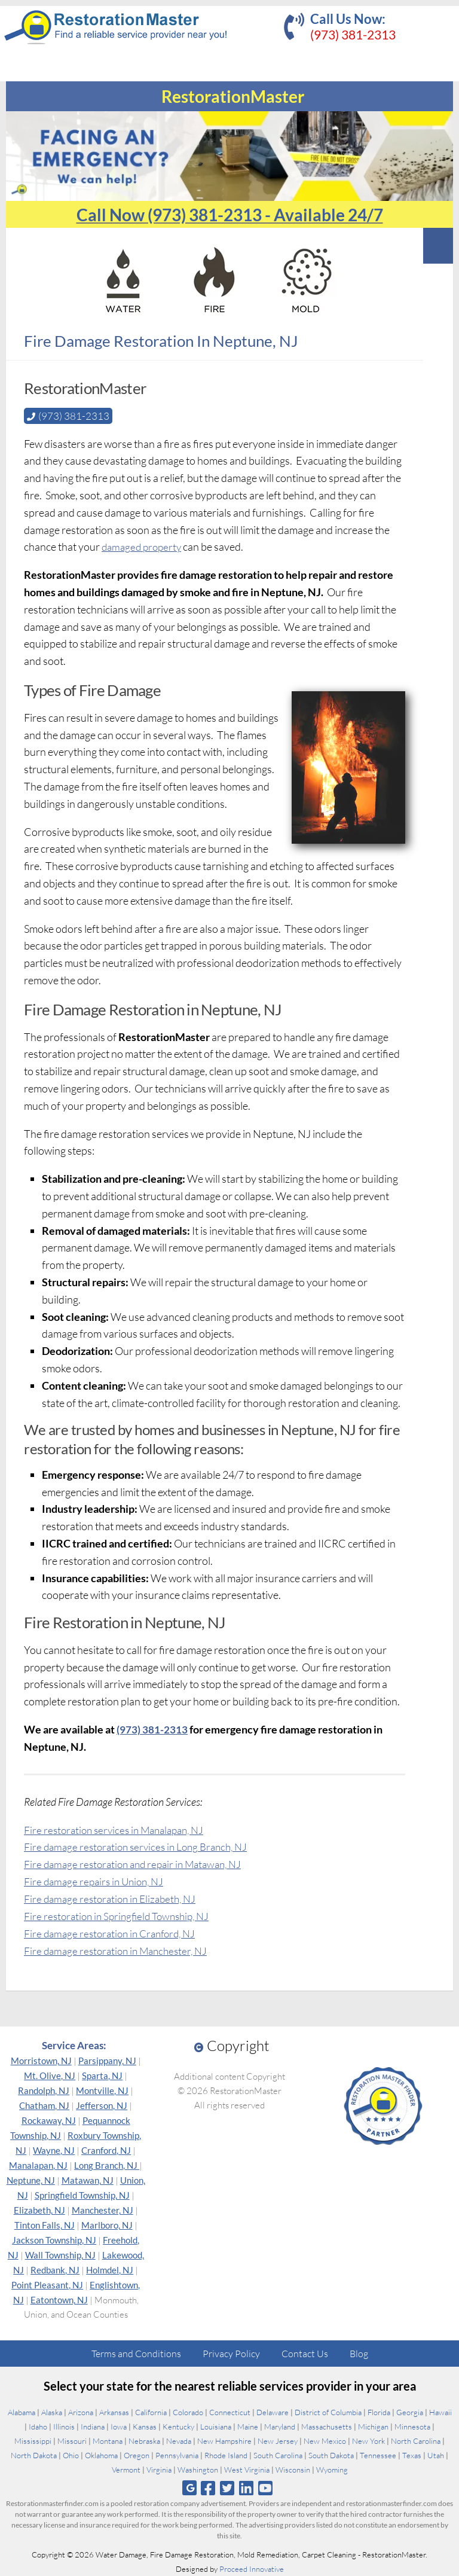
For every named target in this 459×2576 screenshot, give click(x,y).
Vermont (126, 2469)
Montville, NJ (102, 2090)
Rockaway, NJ (49, 2120)
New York (368, 2441)
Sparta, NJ (102, 2075)
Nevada (178, 2441)
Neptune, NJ (31, 2180)
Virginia (159, 2469)
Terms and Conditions (136, 2354)
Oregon (136, 2455)
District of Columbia (328, 2412)
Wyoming (332, 2469)
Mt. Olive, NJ (49, 2075)
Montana (108, 2441)
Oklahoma (101, 2455)
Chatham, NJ (44, 2105)
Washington (198, 2469)
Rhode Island (225, 2455)
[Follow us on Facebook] (208, 2488)
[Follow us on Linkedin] (246, 2488)
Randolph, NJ (43, 2090)
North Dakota (34, 2455)
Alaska (51, 2412)
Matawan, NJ (88, 2180)
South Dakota (331, 2455)
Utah (435, 2455)
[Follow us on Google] (189, 2487)
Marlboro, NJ (107, 2225)
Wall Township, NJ (60, 2255)
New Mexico (325, 2441)
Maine (247, 2426)
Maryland (279, 2426)
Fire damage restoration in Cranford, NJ (114, 1932)
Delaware (272, 2412)
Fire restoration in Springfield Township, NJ (121, 1915)
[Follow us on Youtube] (266, 2488)
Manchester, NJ (102, 2210)
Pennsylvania (176, 2455)
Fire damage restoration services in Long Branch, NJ (141, 1846)
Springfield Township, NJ (82, 2195)
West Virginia (247, 2469)
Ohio (71, 2455)
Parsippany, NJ (107, 2060)
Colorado (188, 2412)
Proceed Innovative (251, 2569)
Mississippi (32, 2441)
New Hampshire (224, 2441)
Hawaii (440, 2412)
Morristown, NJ (41, 2060)
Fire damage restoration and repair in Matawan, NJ (138, 1863)
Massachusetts (326, 2426)
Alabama (21, 2412)
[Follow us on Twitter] (227, 2488)
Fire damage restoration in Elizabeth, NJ (114, 1898)
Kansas (145, 2426)
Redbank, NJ (54, 2269)
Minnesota (412, 2426)
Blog (359, 2354)
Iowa (119, 2426)
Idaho (38, 2426)
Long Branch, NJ (106, 2165)
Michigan (373, 2426)
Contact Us (304, 2354)
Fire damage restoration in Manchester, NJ (120, 1950)
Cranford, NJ (106, 2150)
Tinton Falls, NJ (44, 2225)
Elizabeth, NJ (39, 2210)
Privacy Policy (231, 2354)
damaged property (144, 546)
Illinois (64, 2426)
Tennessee (378, 2455)
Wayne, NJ (54, 2150)
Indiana (93, 2426)
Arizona (80, 2412)
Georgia (409, 2412)
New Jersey (278, 2441)
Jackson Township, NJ (54, 2240)
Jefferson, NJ (101, 2105)
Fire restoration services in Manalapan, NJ (119, 1829)
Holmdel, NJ (109, 2269)
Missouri (72, 2441)
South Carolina (277, 2455)
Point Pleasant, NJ (47, 2284)
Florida (379, 2412)
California (151, 2412)
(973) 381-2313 (353, 34)
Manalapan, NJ (38, 2165)
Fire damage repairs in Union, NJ (97, 1881)
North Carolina (415, 2441)
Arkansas (114, 2412)
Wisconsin (293, 2469)
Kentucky (178, 2426)
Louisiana (215, 2426)
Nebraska (144, 2441)
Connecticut (229, 2412)
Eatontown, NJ (59, 2299)
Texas (411, 2455)
